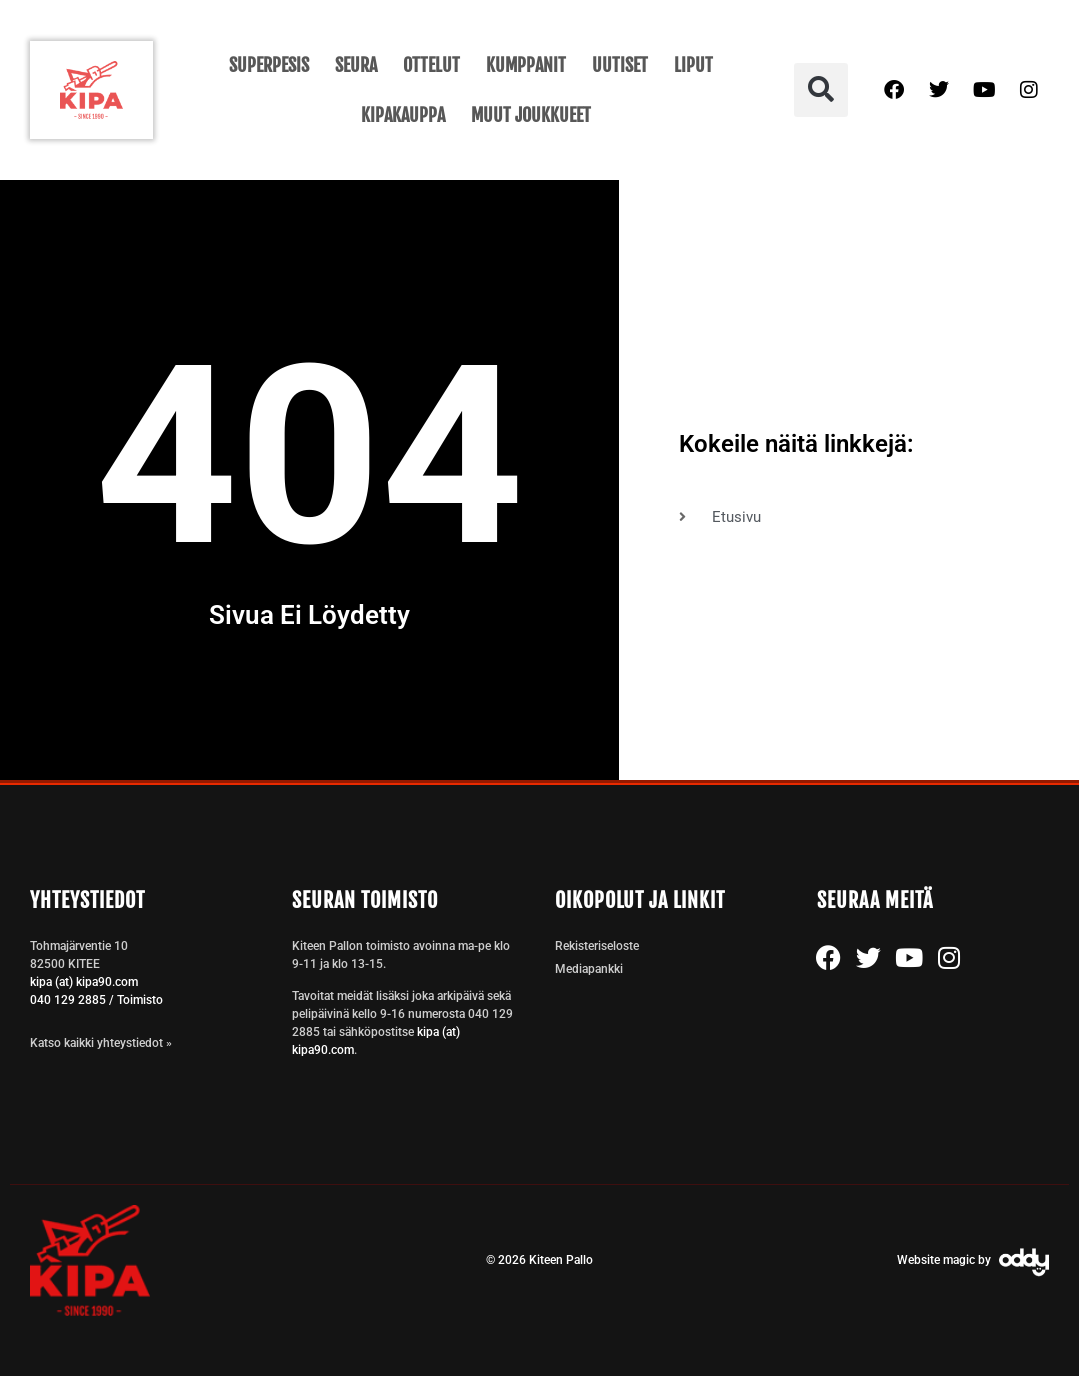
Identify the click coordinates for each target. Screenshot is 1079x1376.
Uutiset (620, 65)
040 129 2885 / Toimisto (96, 1000)
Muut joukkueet (531, 115)
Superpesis (269, 65)
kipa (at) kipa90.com (84, 982)
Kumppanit (526, 65)
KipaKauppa (403, 115)
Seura (356, 65)
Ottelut (431, 65)
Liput (693, 65)
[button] (821, 90)
